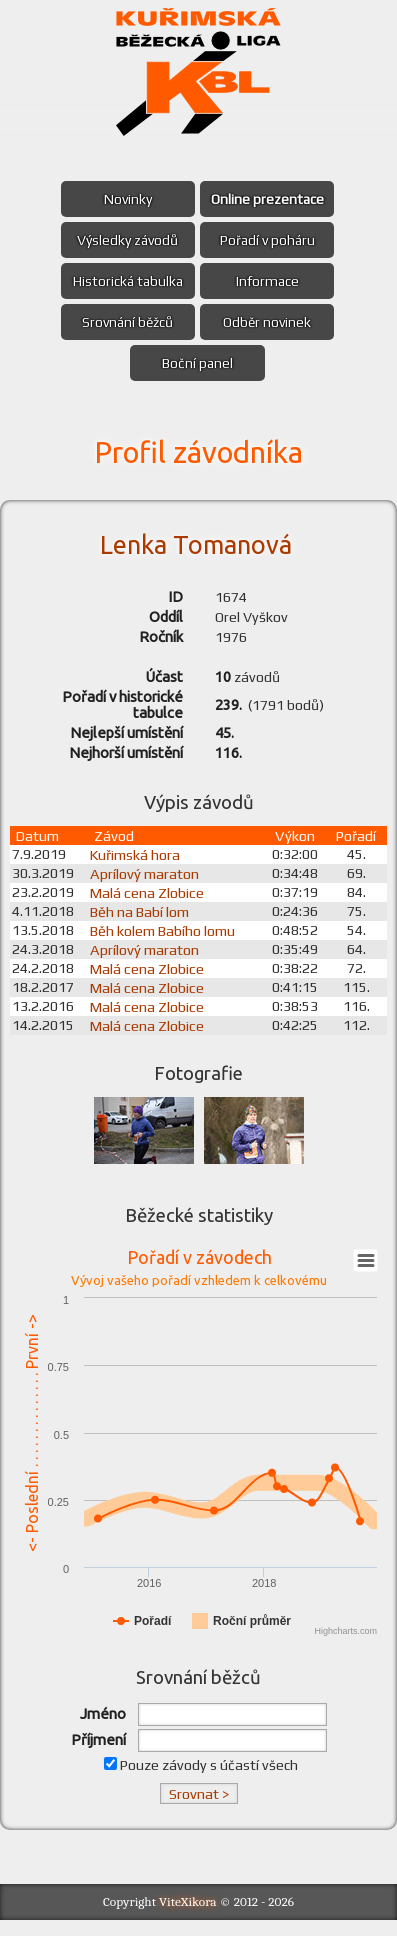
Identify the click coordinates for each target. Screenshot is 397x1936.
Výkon (296, 847)
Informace (270, 281)
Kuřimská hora (141, 866)
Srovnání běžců (125, 322)
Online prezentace (270, 199)
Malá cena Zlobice (153, 904)
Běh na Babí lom (145, 923)
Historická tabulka (125, 281)
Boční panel (197, 363)
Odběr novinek (270, 322)
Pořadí (357, 847)
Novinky (125, 199)
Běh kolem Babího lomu (168, 942)
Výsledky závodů (125, 240)
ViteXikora (188, 1917)
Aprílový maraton (150, 885)
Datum (37, 847)
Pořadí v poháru (270, 240)
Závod (120, 847)
